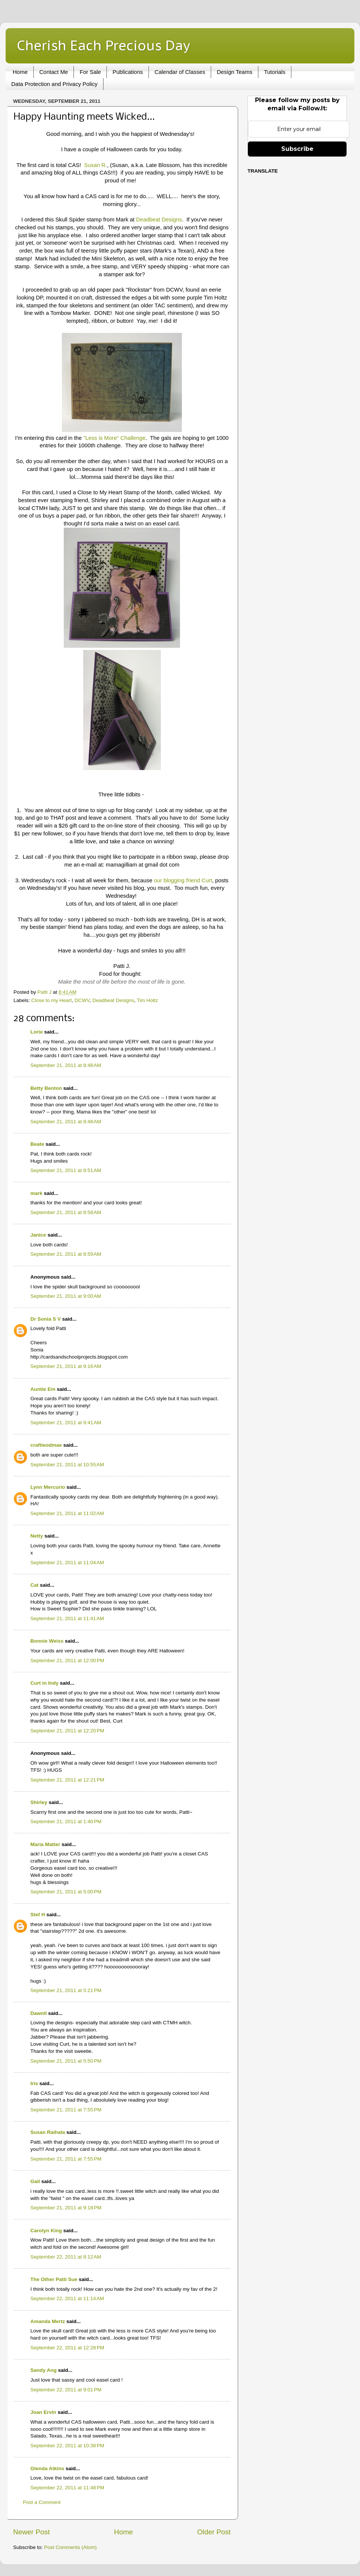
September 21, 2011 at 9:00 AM (65, 1296)
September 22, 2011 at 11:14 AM (67, 2298)
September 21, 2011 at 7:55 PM (66, 2110)
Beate (37, 1144)
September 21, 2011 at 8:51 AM (65, 1170)
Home (20, 72)
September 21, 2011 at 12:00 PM (67, 1660)
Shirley (38, 1802)
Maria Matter (45, 1844)
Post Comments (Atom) (70, 2547)
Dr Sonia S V (45, 1319)
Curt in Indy (44, 1683)
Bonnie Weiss (46, 1641)
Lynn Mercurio (47, 1487)
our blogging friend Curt (183, 880)
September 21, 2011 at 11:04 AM (67, 1562)
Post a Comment (42, 2502)
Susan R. (95, 165)
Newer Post (31, 2532)
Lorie (36, 1032)
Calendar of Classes (179, 72)
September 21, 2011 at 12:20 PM (67, 1730)
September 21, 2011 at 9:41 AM (65, 1422)
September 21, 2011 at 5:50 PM (66, 2061)
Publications (127, 72)
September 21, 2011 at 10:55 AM (67, 1464)
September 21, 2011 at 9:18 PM (66, 2207)
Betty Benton (46, 1088)
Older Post (214, 2532)
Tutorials (274, 72)
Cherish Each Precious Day (103, 45)
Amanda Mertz (47, 2321)
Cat (34, 1585)
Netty (36, 1536)
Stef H (37, 1914)
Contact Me (53, 72)
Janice (38, 1235)
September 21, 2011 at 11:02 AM (67, 1513)
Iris (34, 2083)
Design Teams (234, 72)
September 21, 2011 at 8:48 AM (65, 1065)
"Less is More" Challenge (114, 438)
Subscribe (297, 148)
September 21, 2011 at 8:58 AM (65, 1212)
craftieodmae (46, 1445)
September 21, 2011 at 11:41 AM (67, 1618)
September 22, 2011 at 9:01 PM (66, 2389)
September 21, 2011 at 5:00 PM (66, 1891)
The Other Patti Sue (53, 2279)
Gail (35, 2181)
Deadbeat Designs (159, 220)
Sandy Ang (43, 2370)
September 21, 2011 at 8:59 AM (65, 1254)
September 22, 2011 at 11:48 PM (67, 2487)
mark (36, 1193)
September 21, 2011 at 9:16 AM (65, 1366)
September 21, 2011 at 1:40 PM (66, 1821)
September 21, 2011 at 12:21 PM (67, 1780)
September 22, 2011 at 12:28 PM (67, 2347)
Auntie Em (43, 1389)
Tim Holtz (147, 1000)
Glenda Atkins (47, 2468)
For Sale (90, 72)
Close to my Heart (51, 1000)
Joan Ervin (43, 2412)
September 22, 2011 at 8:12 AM (65, 2257)
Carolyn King (46, 2230)
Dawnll (38, 2013)
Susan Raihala (47, 2132)
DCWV (82, 1000)
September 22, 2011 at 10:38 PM (67, 2445)
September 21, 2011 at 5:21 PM (66, 1990)
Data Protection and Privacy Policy (54, 84)
